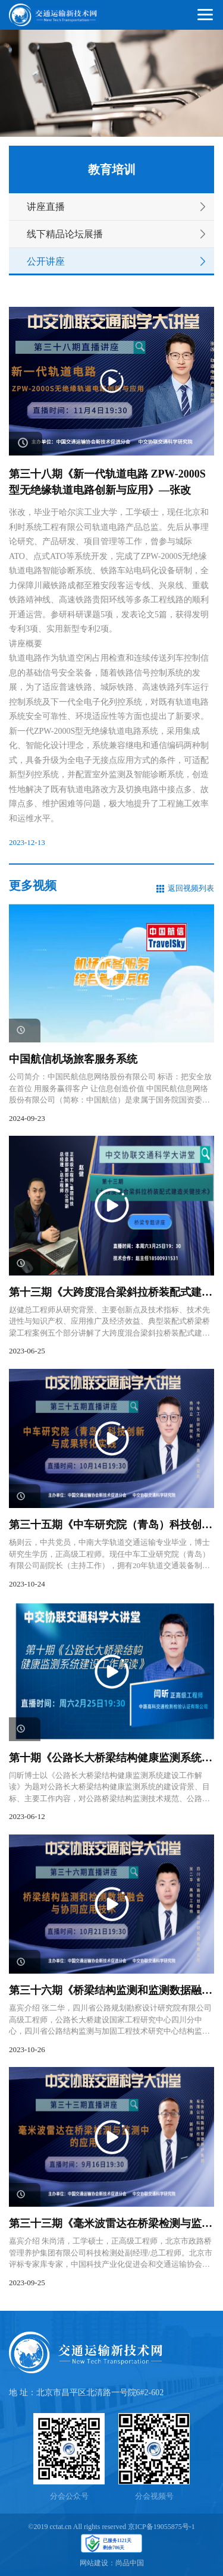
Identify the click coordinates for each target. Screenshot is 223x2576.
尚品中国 (129, 2563)
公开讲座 (46, 261)
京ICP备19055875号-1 (161, 2526)
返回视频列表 (191, 888)
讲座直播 (46, 207)
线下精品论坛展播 (65, 234)
